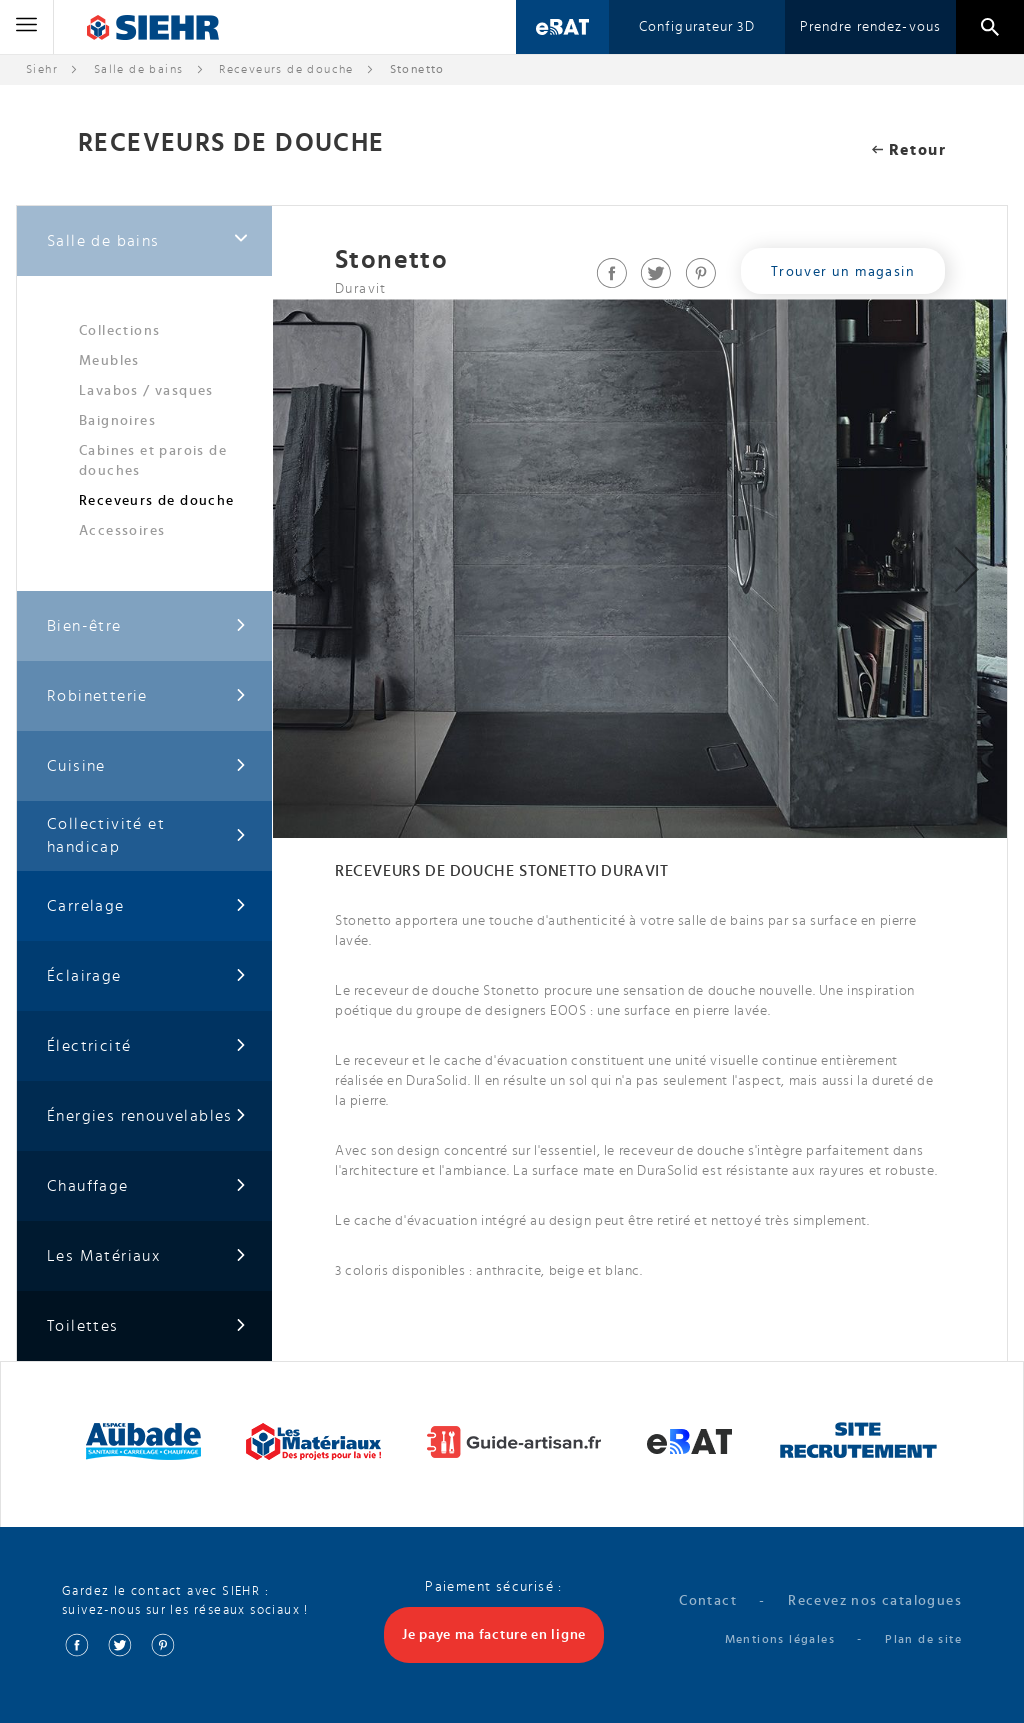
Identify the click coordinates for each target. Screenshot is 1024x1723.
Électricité (147, 1046)
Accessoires (122, 531)
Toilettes (147, 1326)
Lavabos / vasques (146, 391)
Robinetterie (147, 696)
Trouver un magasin (843, 272)
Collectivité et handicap (147, 835)
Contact (708, 1601)
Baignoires (117, 421)
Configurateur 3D (697, 27)
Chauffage (147, 1186)
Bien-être (147, 626)
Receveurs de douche (286, 69)
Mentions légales (780, 1639)
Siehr (42, 69)
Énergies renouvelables (147, 1116)
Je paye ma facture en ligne (494, 1635)
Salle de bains (139, 69)
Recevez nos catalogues (875, 1601)
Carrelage (147, 906)
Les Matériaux (147, 1256)
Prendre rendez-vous (870, 27)
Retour (909, 150)
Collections (119, 331)
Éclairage (147, 976)
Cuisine (147, 766)
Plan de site (923, 1639)
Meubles (109, 361)
